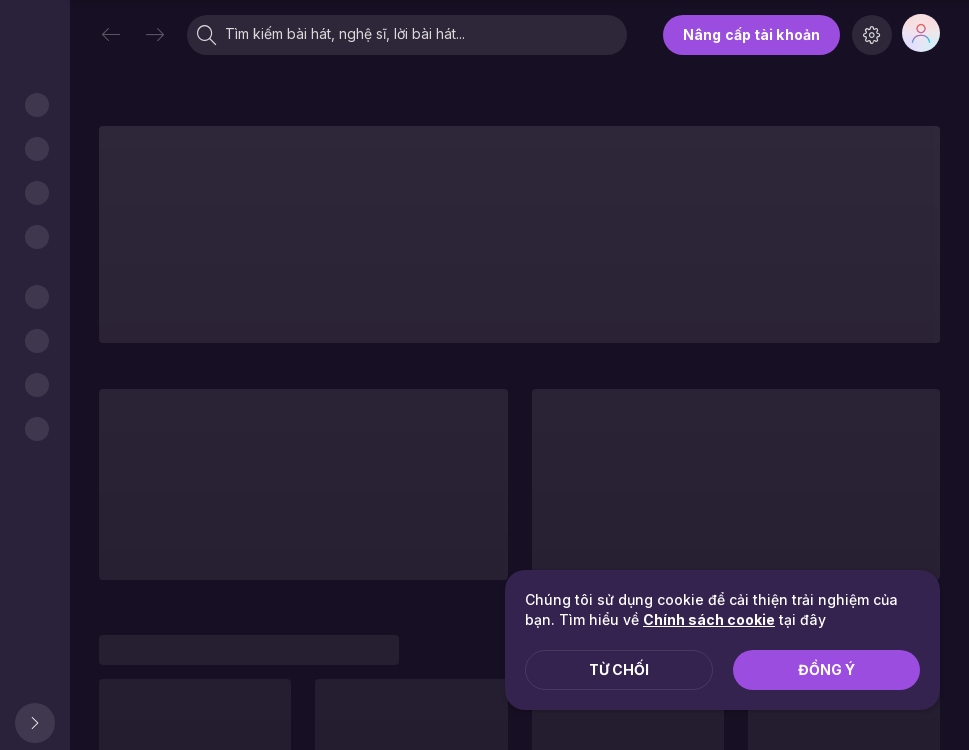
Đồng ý (826, 669)
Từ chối (619, 669)
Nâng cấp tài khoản (751, 34)
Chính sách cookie (709, 619)
